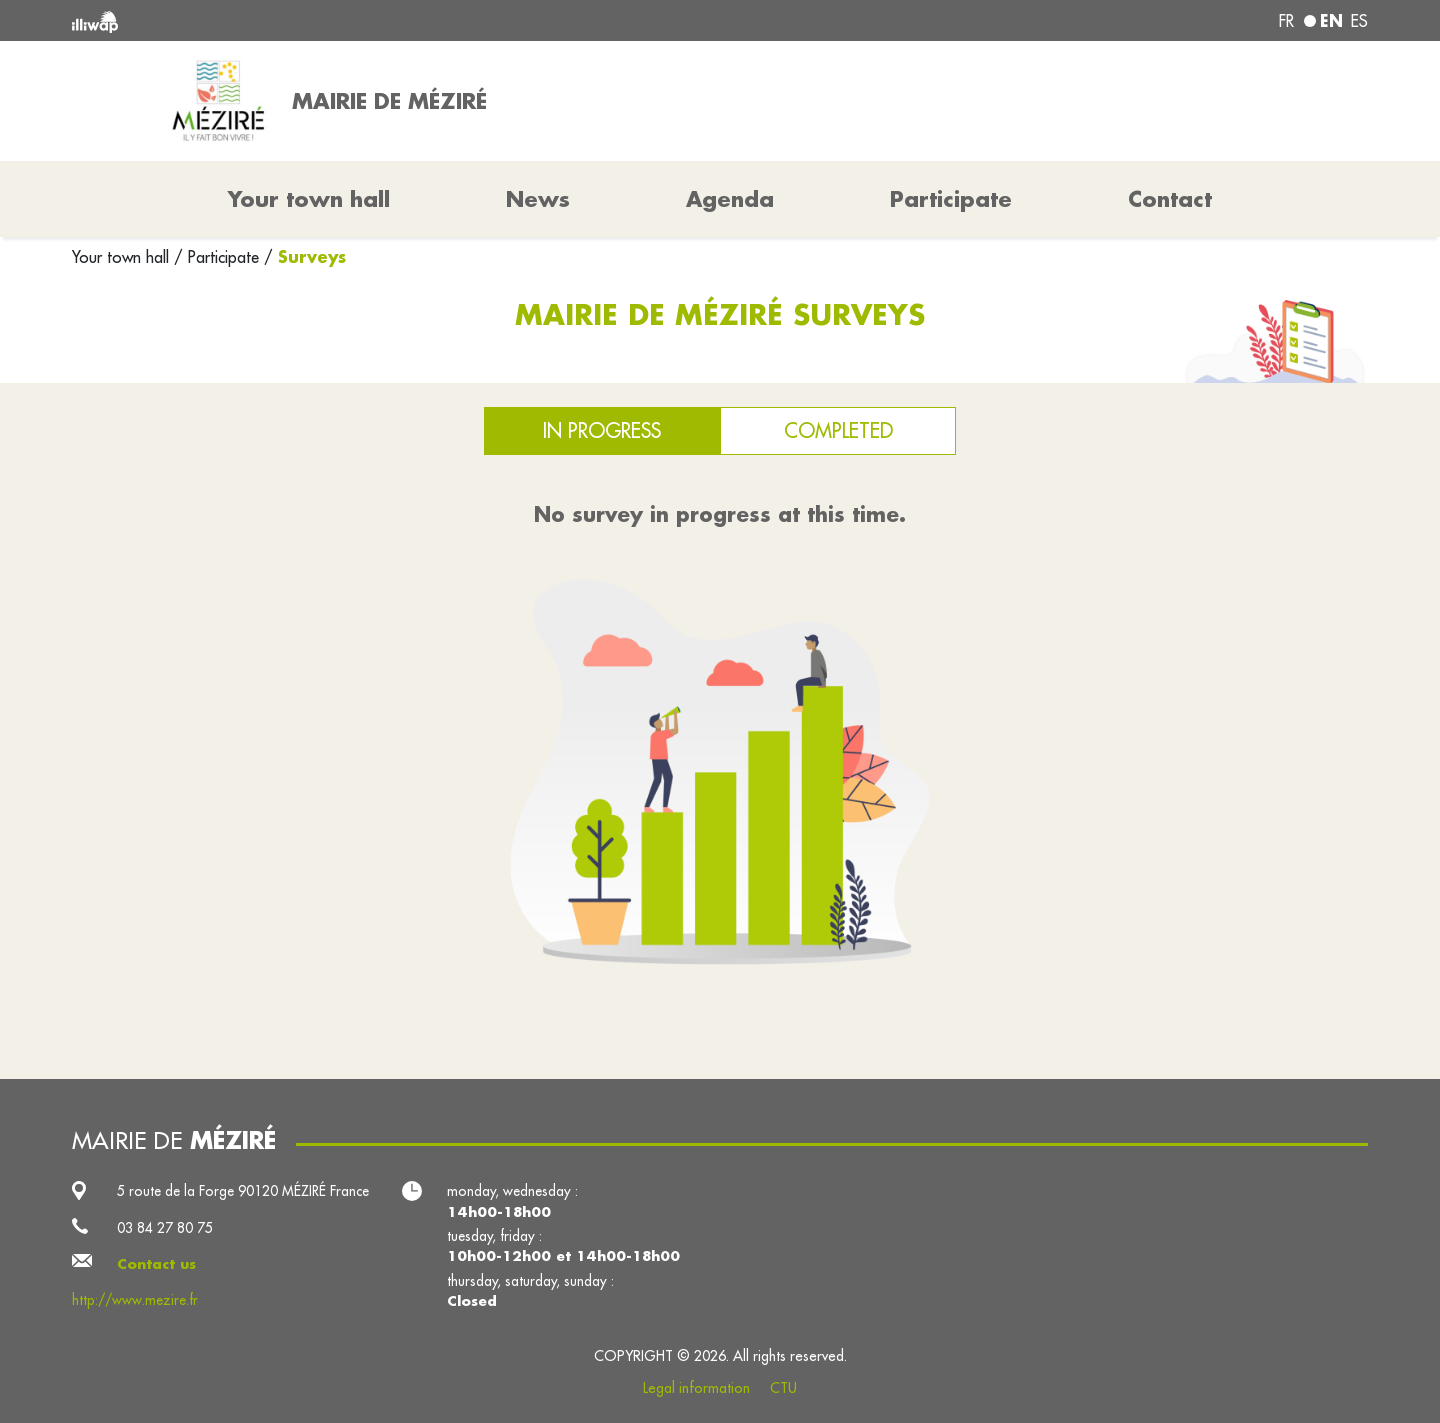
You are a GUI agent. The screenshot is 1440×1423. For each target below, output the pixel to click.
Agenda (730, 199)
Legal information (696, 1388)
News (538, 199)
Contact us (156, 1264)
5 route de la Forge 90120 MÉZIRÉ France (243, 1191)
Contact (1170, 199)
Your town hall (123, 257)
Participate (951, 199)
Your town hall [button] (309, 199)
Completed (838, 430)
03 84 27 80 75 (165, 1228)
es (1359, 21)
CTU (783, 1388)
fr (1286, 21)
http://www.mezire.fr (135, 1300)
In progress (602, 430)
